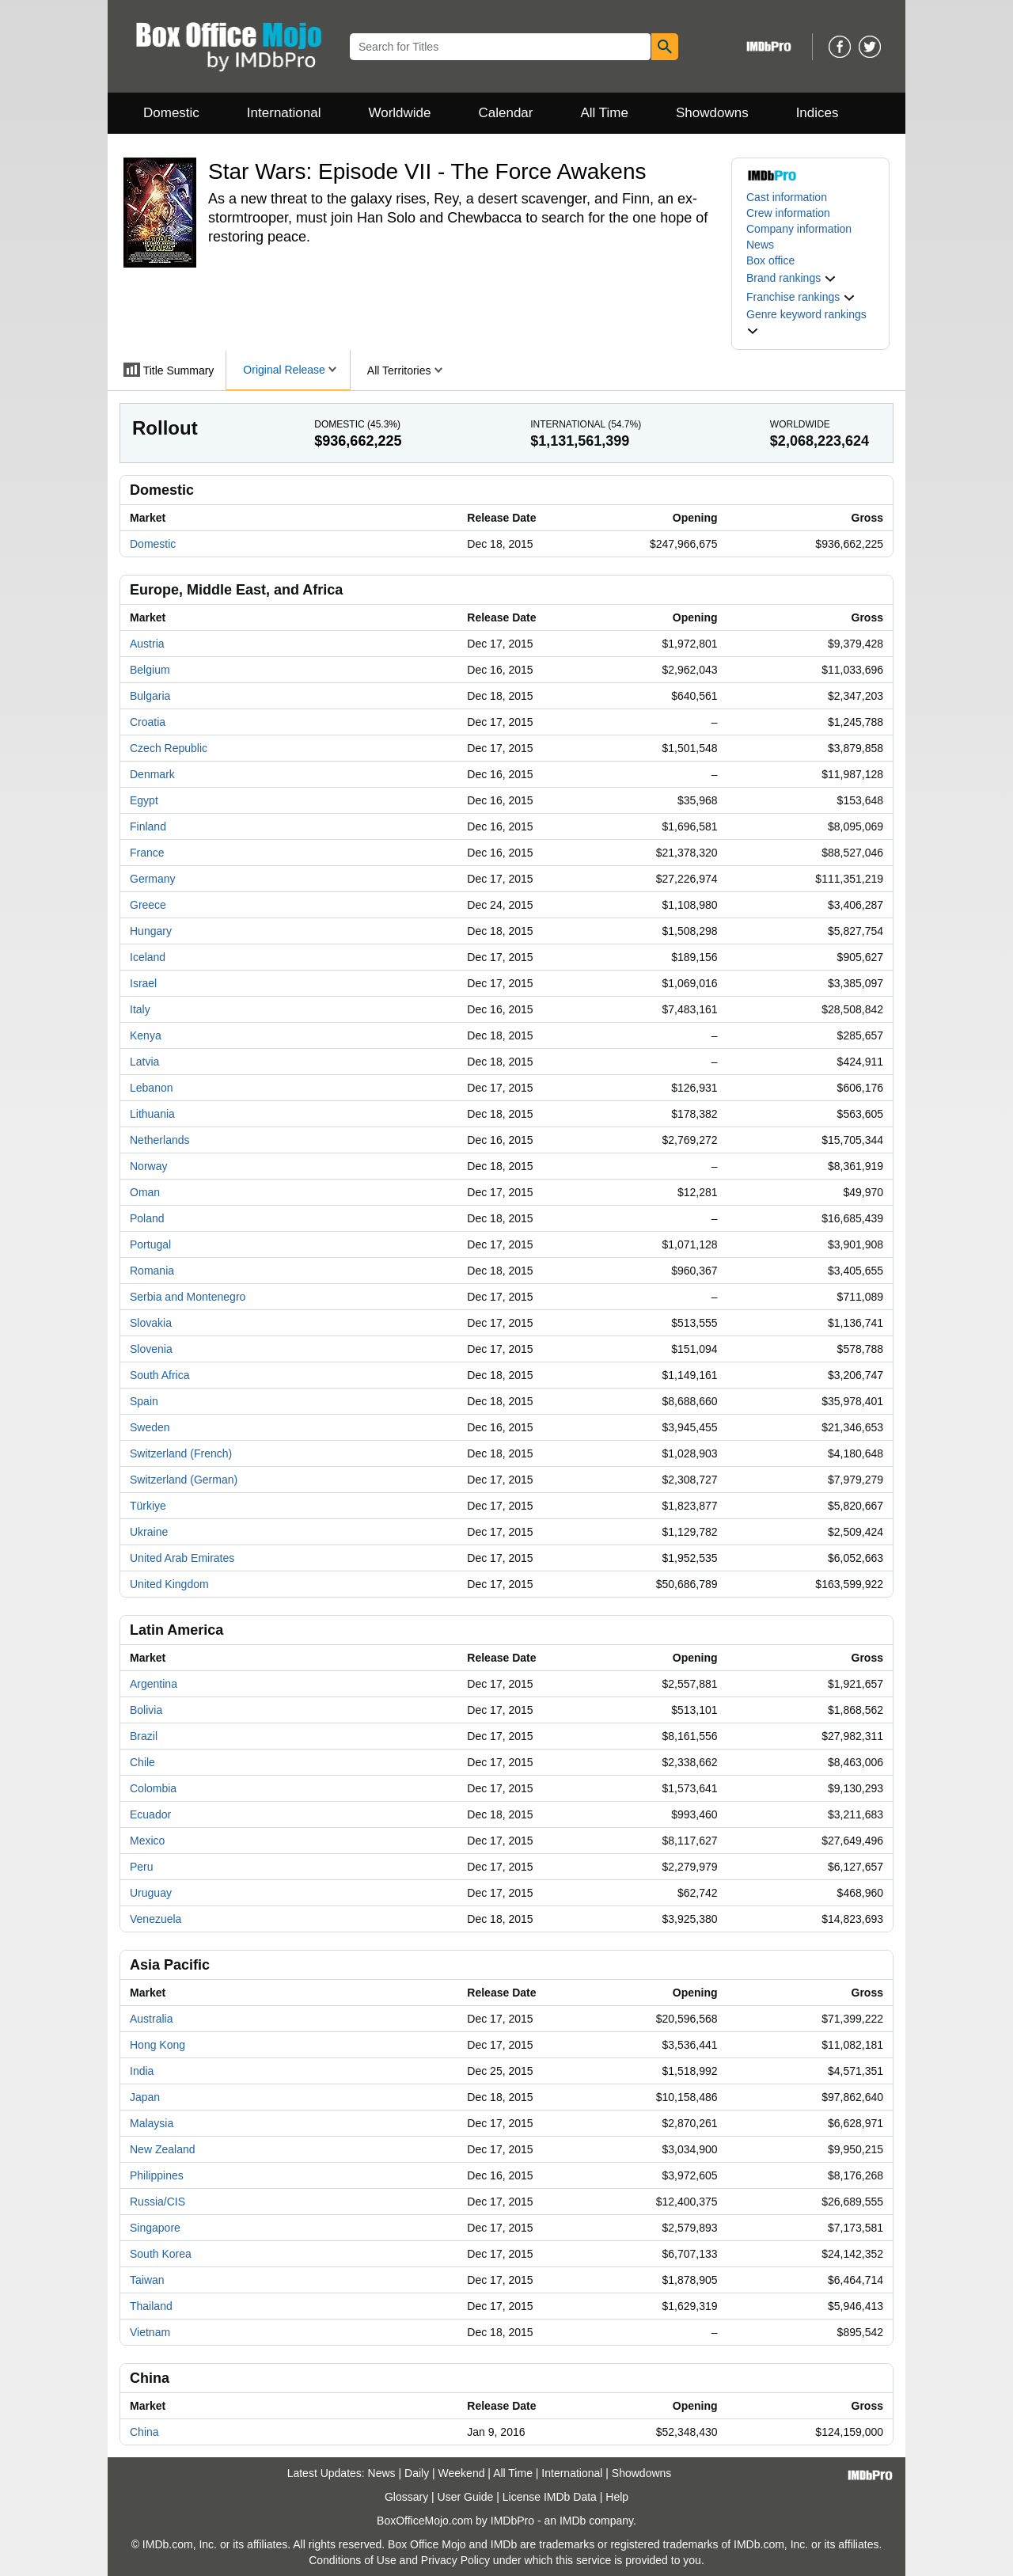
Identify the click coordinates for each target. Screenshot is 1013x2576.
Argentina (153, 1683)
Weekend (461, 2473)
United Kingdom (169, 1584)
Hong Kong (157, 2044)
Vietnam (150, 2332)
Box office (770, 260)
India (142, 2071)
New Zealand (162, 2149)
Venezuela (155, 1919)
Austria (147, 643)
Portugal (150, 1244)
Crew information (788, 213)
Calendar (506, 112)
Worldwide (399, 112)
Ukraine (149, 1531)
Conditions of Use (352, 2560)
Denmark (152, 774)
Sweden (150, 1427)
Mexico (147, 1840)
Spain (144, 1401)
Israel (143, 983)
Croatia (147, 722)
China (144, 2432)
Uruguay (151, 1892)
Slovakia (151, 1322)
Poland (147, 1218)
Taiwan (147, 2280)
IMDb (573, 2520)
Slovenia (151, 1349)
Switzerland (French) (181, 1453)
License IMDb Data (550, 2497)
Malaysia (151, 2123)
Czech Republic (168, 748)
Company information (799, 228)
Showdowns (712, 112)
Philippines (157, 2175)
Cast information (786, 197)
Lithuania (152, 1114)
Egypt (144, 800)
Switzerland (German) (183, 1479)
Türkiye (148, 1505)
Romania (152, 1270)
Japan (145, 2097)
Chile (142, 1762)
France (147, 852)
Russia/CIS (157, 2201)
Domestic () (357, 424)
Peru (142, 1866)
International (284, 112)
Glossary (406, 2497)
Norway (148, 1166)
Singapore (155, 2227)
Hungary (151, 931)
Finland (148, 826)
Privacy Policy (455, 2560)
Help (616, 2497)
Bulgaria (150, 696)
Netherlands (160, 1140)
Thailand (151, 2306)
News (760, 244)
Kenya (145, 1035)
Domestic (171, 112)
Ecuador (150, 1814)
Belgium (150, 669)
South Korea (161, 2253)
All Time (604, 112)
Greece (148, 905)
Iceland (147, 957)
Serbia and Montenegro (187, 1296)
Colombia (153, 1788)
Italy (140, 1009)
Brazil (143, 1736)
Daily (416, 2473)
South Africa (160, 1375)
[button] (791, 277)
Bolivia (146, 1710)
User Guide (466, 2497)
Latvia (144, 1061)
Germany (153, 878)
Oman (145, 1192)
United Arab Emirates (182, 1558)
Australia (151, 2018)
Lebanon (151, 1087)
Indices (817, 112)
